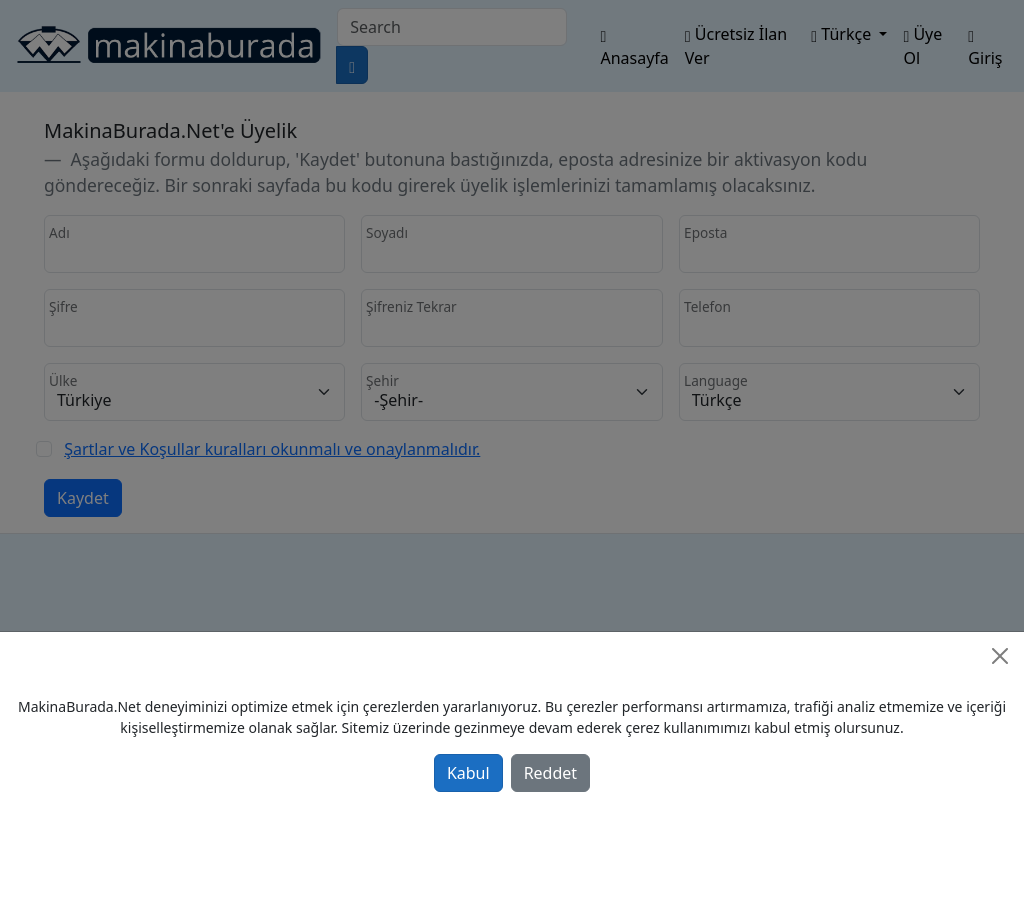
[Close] (1000, 656)
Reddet (550, 773)
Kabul (468, 773)
